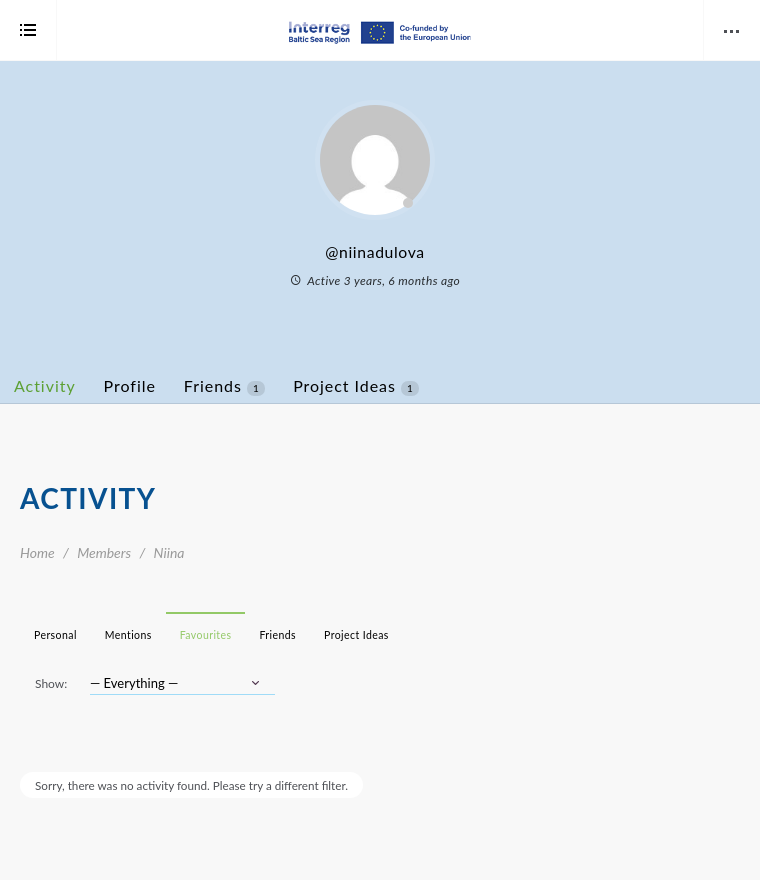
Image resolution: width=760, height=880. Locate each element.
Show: (51, 683)
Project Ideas (356, 386)
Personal (55, 635)
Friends (224, 386)
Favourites (206, 635)
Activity (45, 385)
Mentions (128, 635)
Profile (130, 385)
